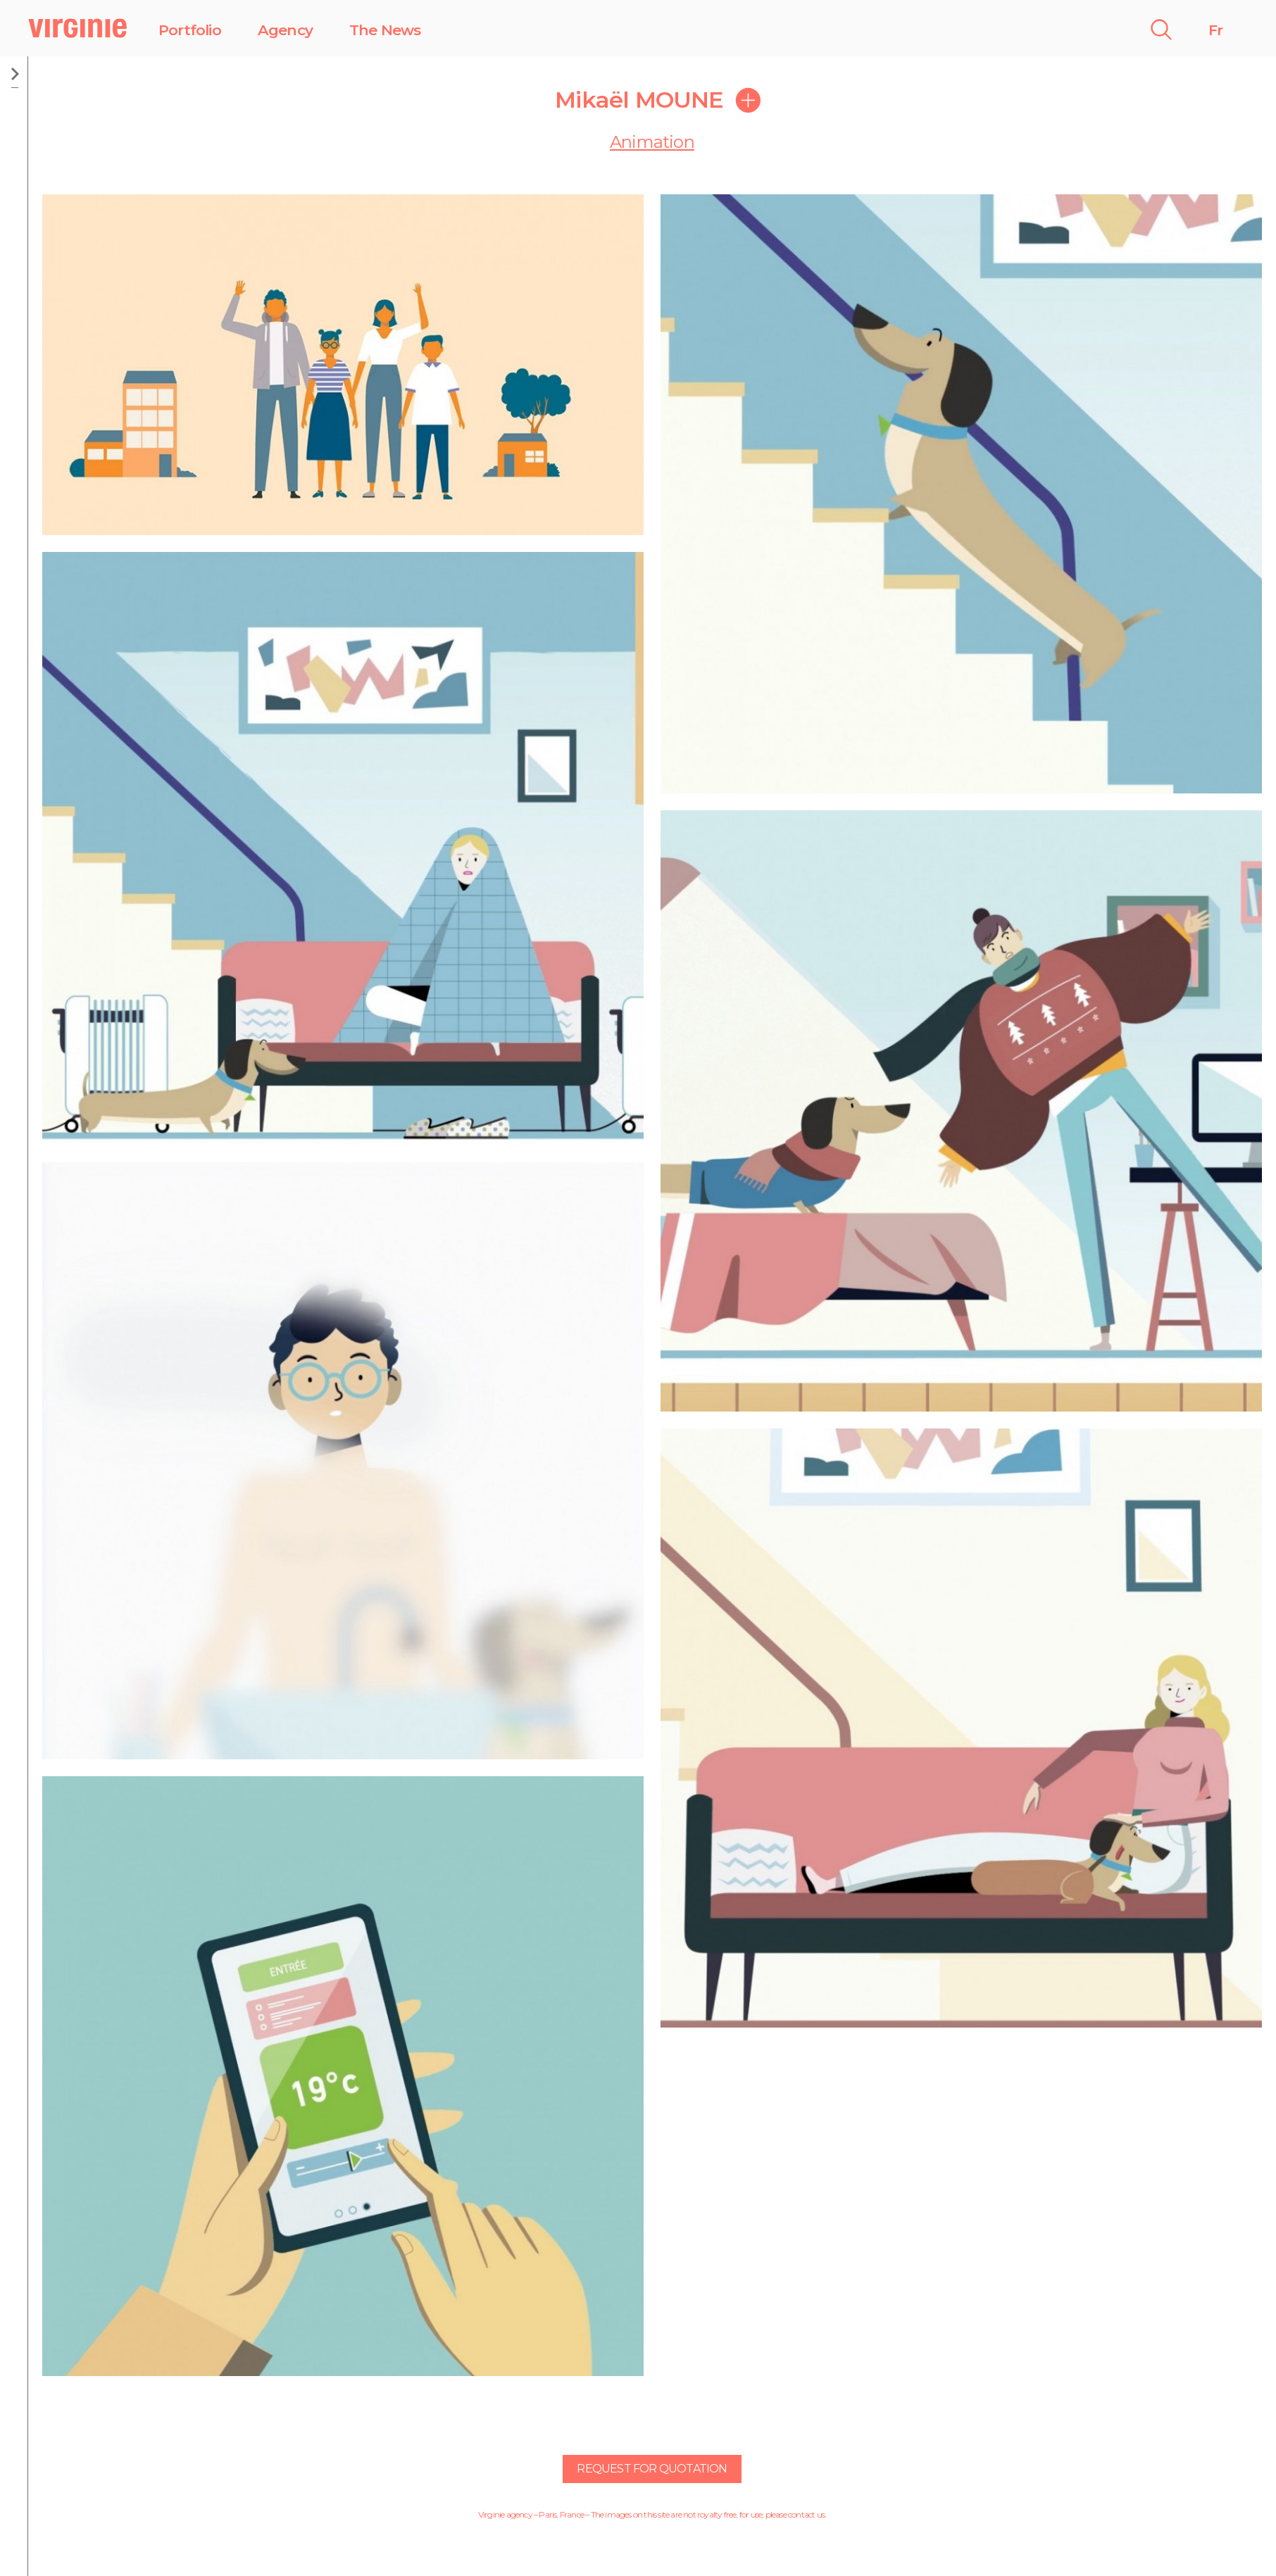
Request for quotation (652, 2468)
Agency (285, 30)
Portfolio (189, 30)
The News (385, 30)
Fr (1215, 30)
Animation (652, 142)
